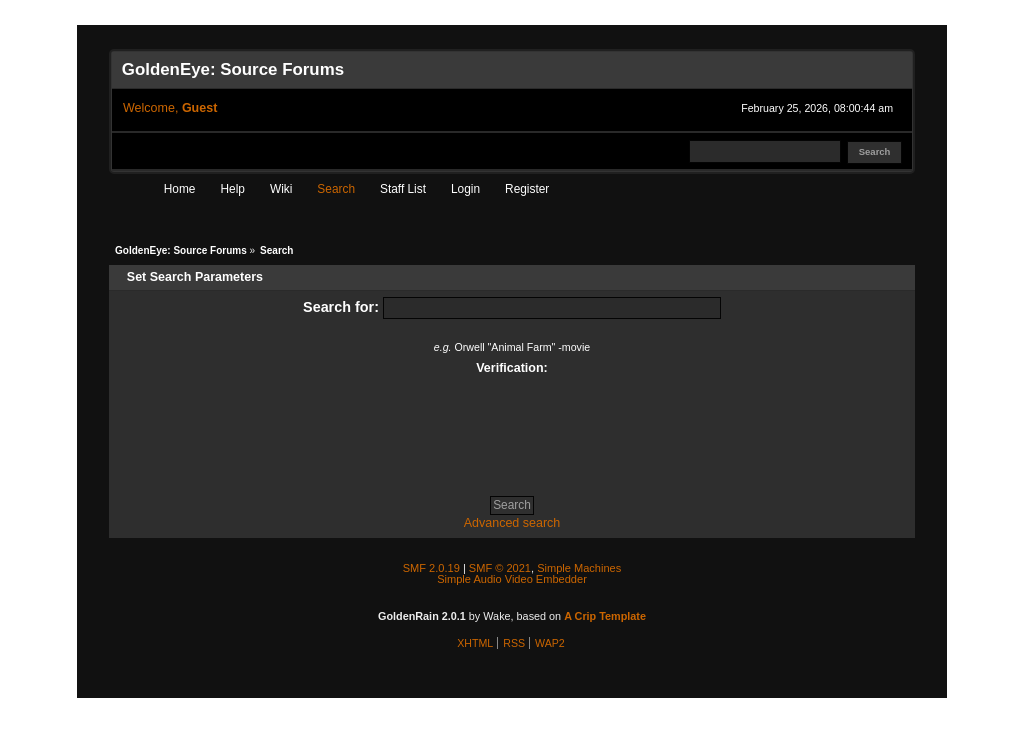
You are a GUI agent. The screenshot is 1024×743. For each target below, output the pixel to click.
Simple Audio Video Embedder (512, 579)
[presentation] (512, 428)
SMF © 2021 (500, 568)
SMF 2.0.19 (431, 568)
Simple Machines (579, 568)
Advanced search (512, 523)
